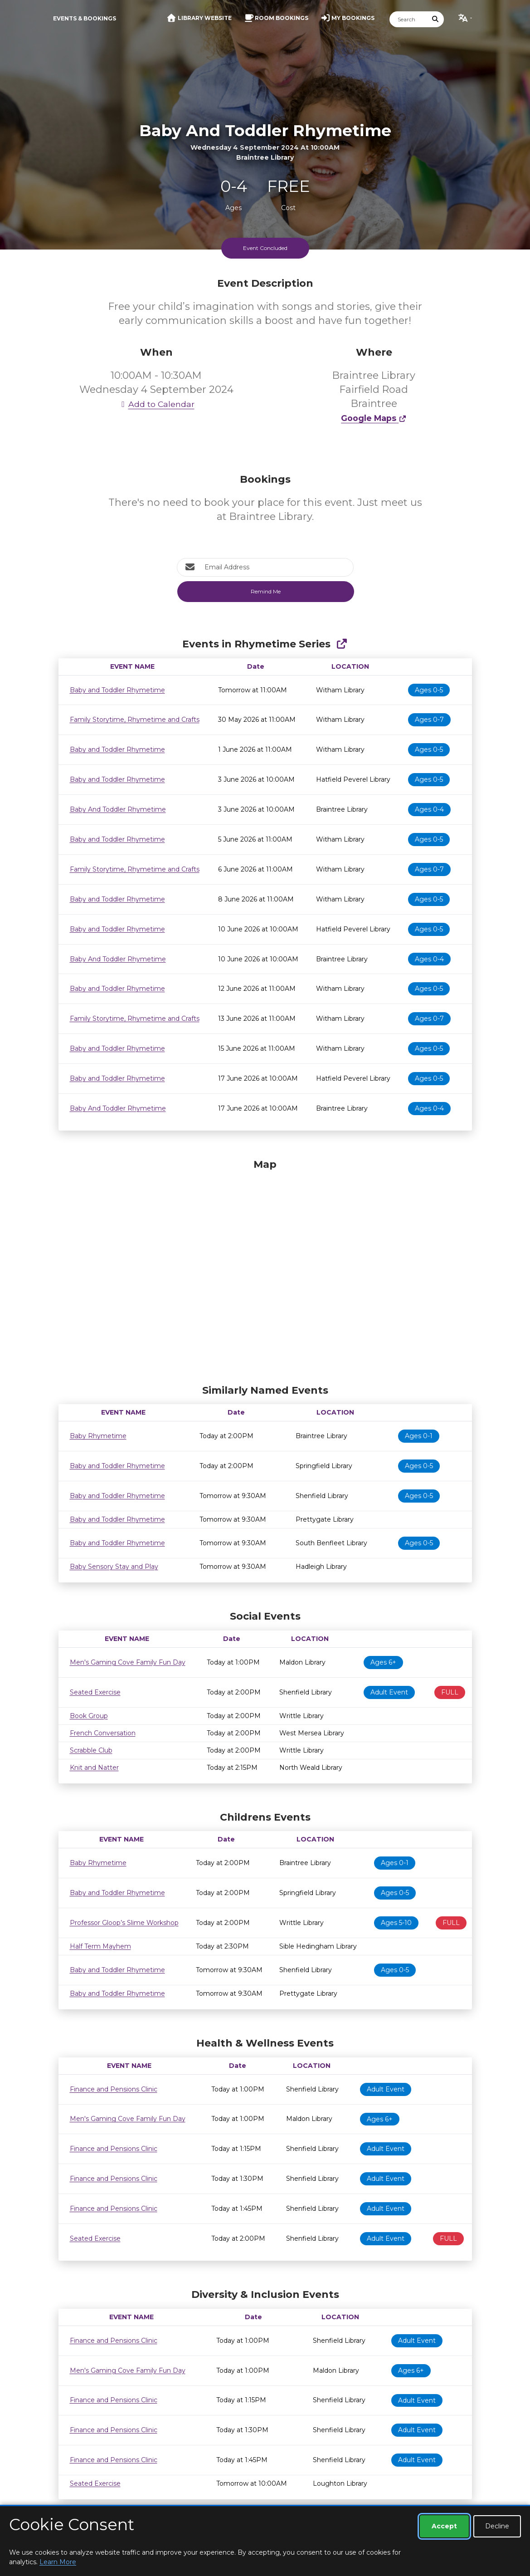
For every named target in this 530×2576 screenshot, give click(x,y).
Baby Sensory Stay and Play (114, 1566)
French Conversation (103, 1733)
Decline (497, 2526)
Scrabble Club (91, 1750)
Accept (444, 2526)
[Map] (265, 1269)
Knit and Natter (94, 1767)
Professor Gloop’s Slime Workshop (124, 1923)
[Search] (408, 19)
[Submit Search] (435, 19)
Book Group (89, 1716)
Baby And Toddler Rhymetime (118, 809)
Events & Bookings (84, 18)
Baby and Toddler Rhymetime (117, 690)
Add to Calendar (156, 404)
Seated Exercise (95, 1692)
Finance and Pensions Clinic (113, 2089)
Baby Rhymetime (98, 1436)
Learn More (57, 2562)
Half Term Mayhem (100, 1946)
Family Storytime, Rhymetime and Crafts (134, 719)
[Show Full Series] (342, 644)
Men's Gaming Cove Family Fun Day (127, 1662)
